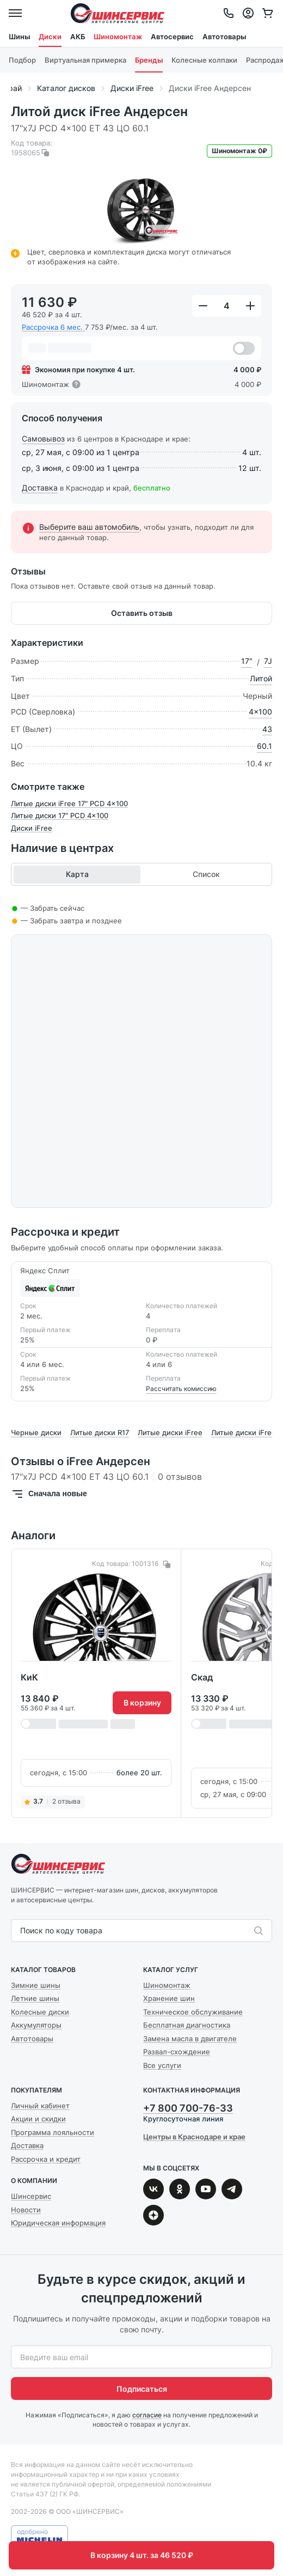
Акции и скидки (38, 2118)
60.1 (264, 746)
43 (267, 729)
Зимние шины (35, 1985)
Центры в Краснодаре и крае (194, 2136)
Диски (50, 36)
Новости (26, 2209)
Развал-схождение (176, 2051)
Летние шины (35, 1998)
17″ (247, 661)
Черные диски (36, 1432)
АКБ (77, 36)
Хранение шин (169, 1998)
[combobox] (21, 1930)
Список (206, 874)
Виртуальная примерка (85, 60)
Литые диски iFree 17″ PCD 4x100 (69, 803)
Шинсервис (117, 13)
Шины (19, 36)
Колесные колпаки (204, 60)
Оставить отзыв (142, 613)
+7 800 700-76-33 (188, 2108)
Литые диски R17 (99, 1432)
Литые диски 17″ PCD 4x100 (59, 815)
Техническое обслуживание (193, 2011)
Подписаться (141, 2388)
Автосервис (172, 36)
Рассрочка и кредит (46, 2159)
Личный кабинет (40, 2105)
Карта (77, 874)
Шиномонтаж (118, 36)
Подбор (22, 60)
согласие (147, 2415)
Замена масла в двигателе (190, 2038)
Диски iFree (31, 828)
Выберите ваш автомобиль (89, 526)
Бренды (149, 60)
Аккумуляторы (36, 2025)
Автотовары (224, 36)
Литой (261, 678)
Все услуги (162, 2065)
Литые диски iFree (170, 1432)
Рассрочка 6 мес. (53, 327)
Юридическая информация (58, 2222)
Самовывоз (43, 438)
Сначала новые (49, 1494)
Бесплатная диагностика (186, 2025)
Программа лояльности (52, 2132)
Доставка (40, 487)
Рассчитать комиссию (181, 1388)
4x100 (260, 712)
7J (268, 661)
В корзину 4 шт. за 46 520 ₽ (141, 2555)
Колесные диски (40, 2011)
